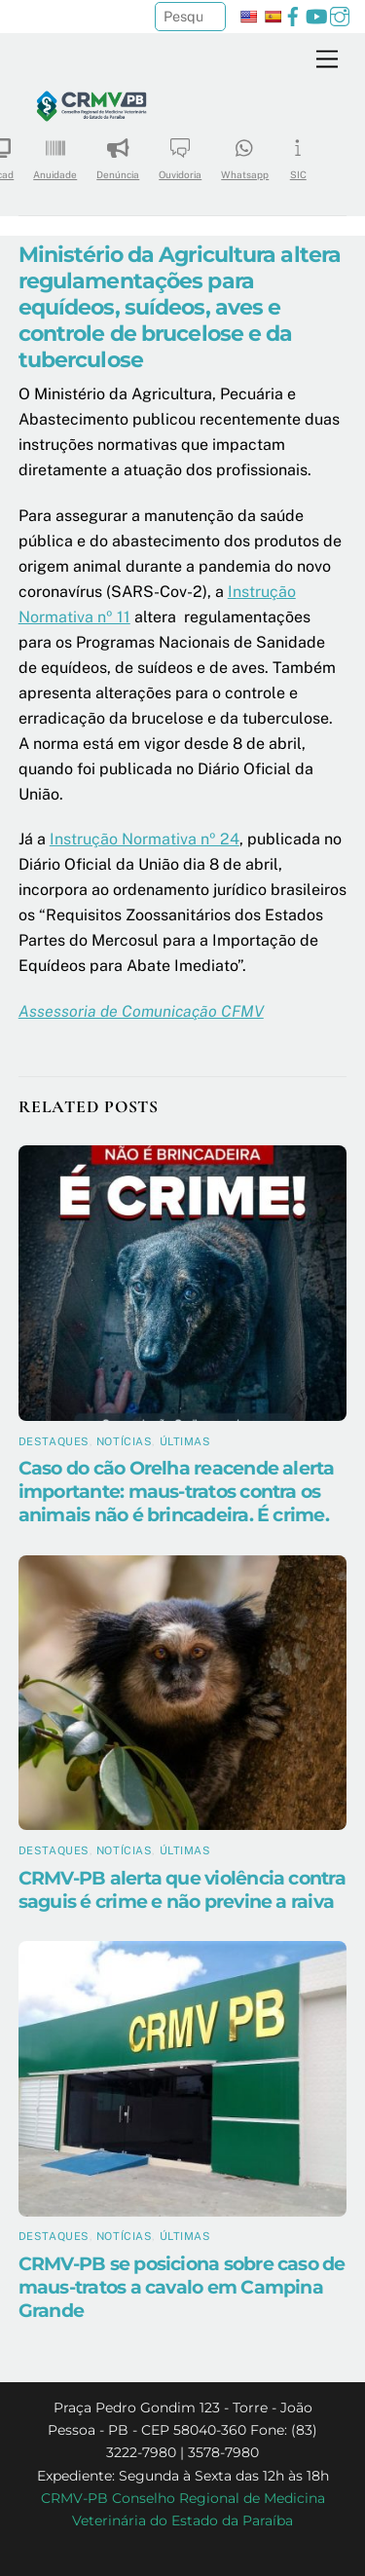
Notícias (124, 1441)
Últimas (185, 1441)
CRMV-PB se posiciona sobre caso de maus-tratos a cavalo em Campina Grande (182, 2287)
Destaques (54, 1441)
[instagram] (339, 14)
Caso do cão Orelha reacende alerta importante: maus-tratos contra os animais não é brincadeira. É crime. (176, 1491)
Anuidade (55, 152)
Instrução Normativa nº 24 (144, 839)
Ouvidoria (180, 152)
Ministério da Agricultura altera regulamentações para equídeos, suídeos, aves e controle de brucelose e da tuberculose (179, 307)
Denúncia (117, 152)
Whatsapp (245, 152)
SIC (298, 152)
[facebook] (293, 14)
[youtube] (316, 14)
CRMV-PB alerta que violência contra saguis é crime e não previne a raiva (182, 1889)
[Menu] (327, 60)
